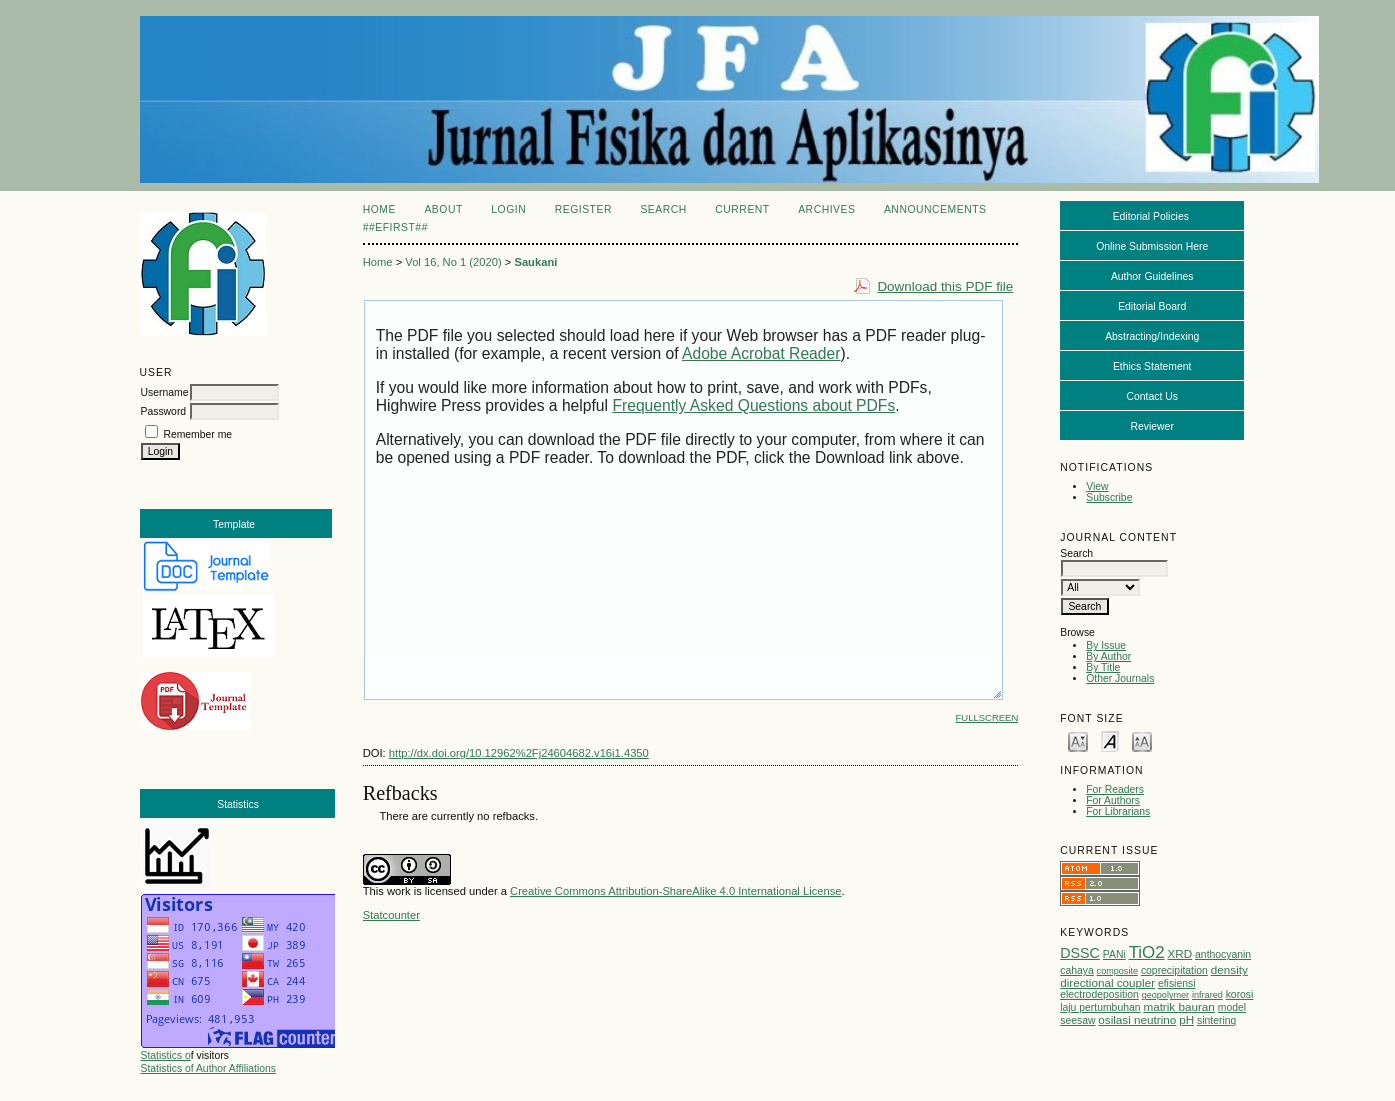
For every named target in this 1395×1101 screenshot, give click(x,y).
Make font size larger (1142, 740)
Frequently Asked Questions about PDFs (753, 405)
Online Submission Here (1152, 246)
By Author (1108, 656)
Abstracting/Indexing (1152, 336)
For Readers (1115, 789)
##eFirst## (395, 227)
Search (663, 209)
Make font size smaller (1078, 740)
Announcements (935, 209)
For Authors (1113, 800)
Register (583, 209)
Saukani (535, 262)
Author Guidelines (1152, 276)
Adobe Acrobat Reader (761, 353)
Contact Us (1152, 396)
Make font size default (1110, 740)
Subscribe (1109, 497)
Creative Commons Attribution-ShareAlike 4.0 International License (675, 891)
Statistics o (166, 1055)
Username (165, 392)
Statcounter (391, 915)
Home (379, 209)
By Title (1103, 667)
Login (508, 209)
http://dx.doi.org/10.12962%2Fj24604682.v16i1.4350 (519, 753)
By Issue (1106, 645)
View (1097, 486)
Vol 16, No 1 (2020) (453, 262)
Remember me (197, 434)
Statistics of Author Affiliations (209, 1068)
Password (164, 411)
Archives (826, 209)
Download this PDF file (945, 286)
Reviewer (1152, 426)
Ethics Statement (1152, 366)
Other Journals (1120, 678)
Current (742, 209)
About (443, 209)
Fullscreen (987, 717)
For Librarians (1118, 811)
